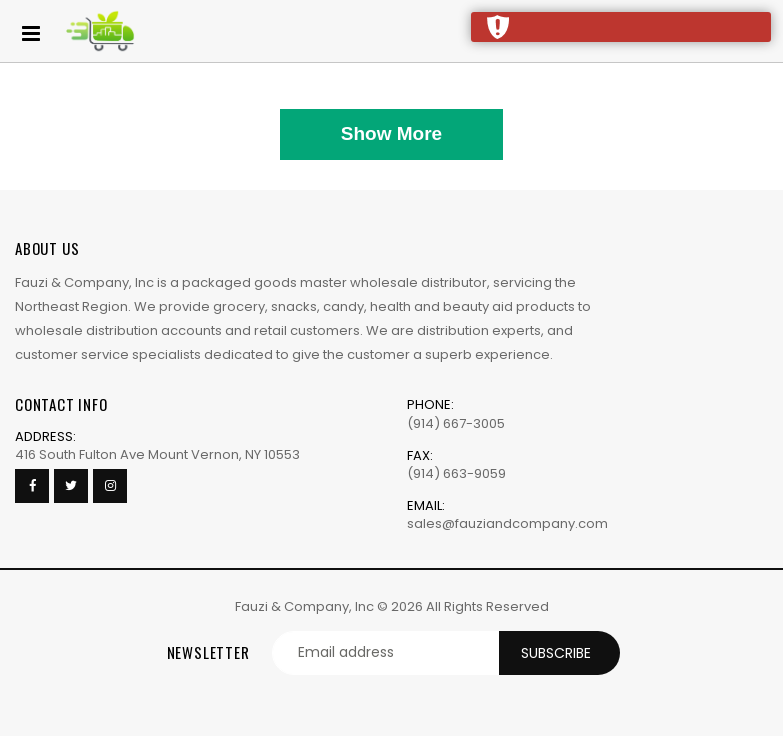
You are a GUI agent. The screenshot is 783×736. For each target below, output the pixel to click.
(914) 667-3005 (456, 423)
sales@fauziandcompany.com (507, 523)
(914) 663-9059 (456, 473)
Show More (391, 133)
